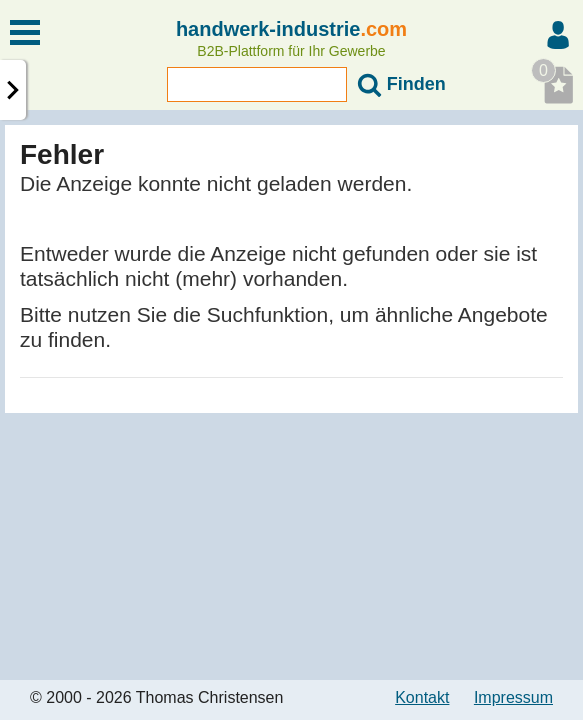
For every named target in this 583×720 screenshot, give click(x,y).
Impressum (513, 697)
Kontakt (422, 697)
